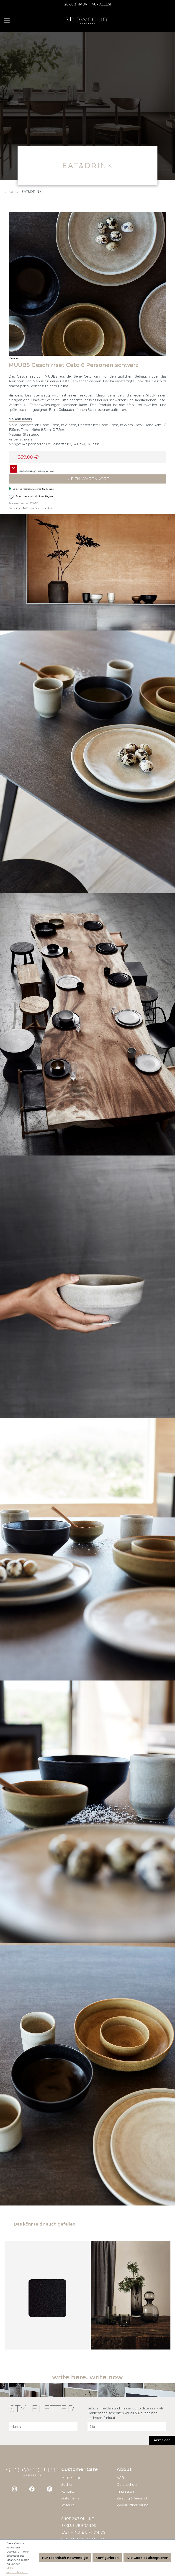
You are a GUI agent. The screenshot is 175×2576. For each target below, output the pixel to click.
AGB (120, 2478)
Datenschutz (127, 2485)
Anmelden (162, 2440)
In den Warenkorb (87, 478)
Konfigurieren (107, 2558)
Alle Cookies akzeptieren (147, 2558)
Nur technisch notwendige (65, 2558)
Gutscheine (70, 2498)
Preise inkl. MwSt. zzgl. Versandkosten (30, 508)
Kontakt (67, 2491)
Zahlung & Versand (132, 2498)
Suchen (67, 2485)
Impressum (126, 2491)
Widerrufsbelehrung (133, 2505)
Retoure (68, 2505)
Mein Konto (70, 2478)
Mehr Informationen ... (17, 2570)
